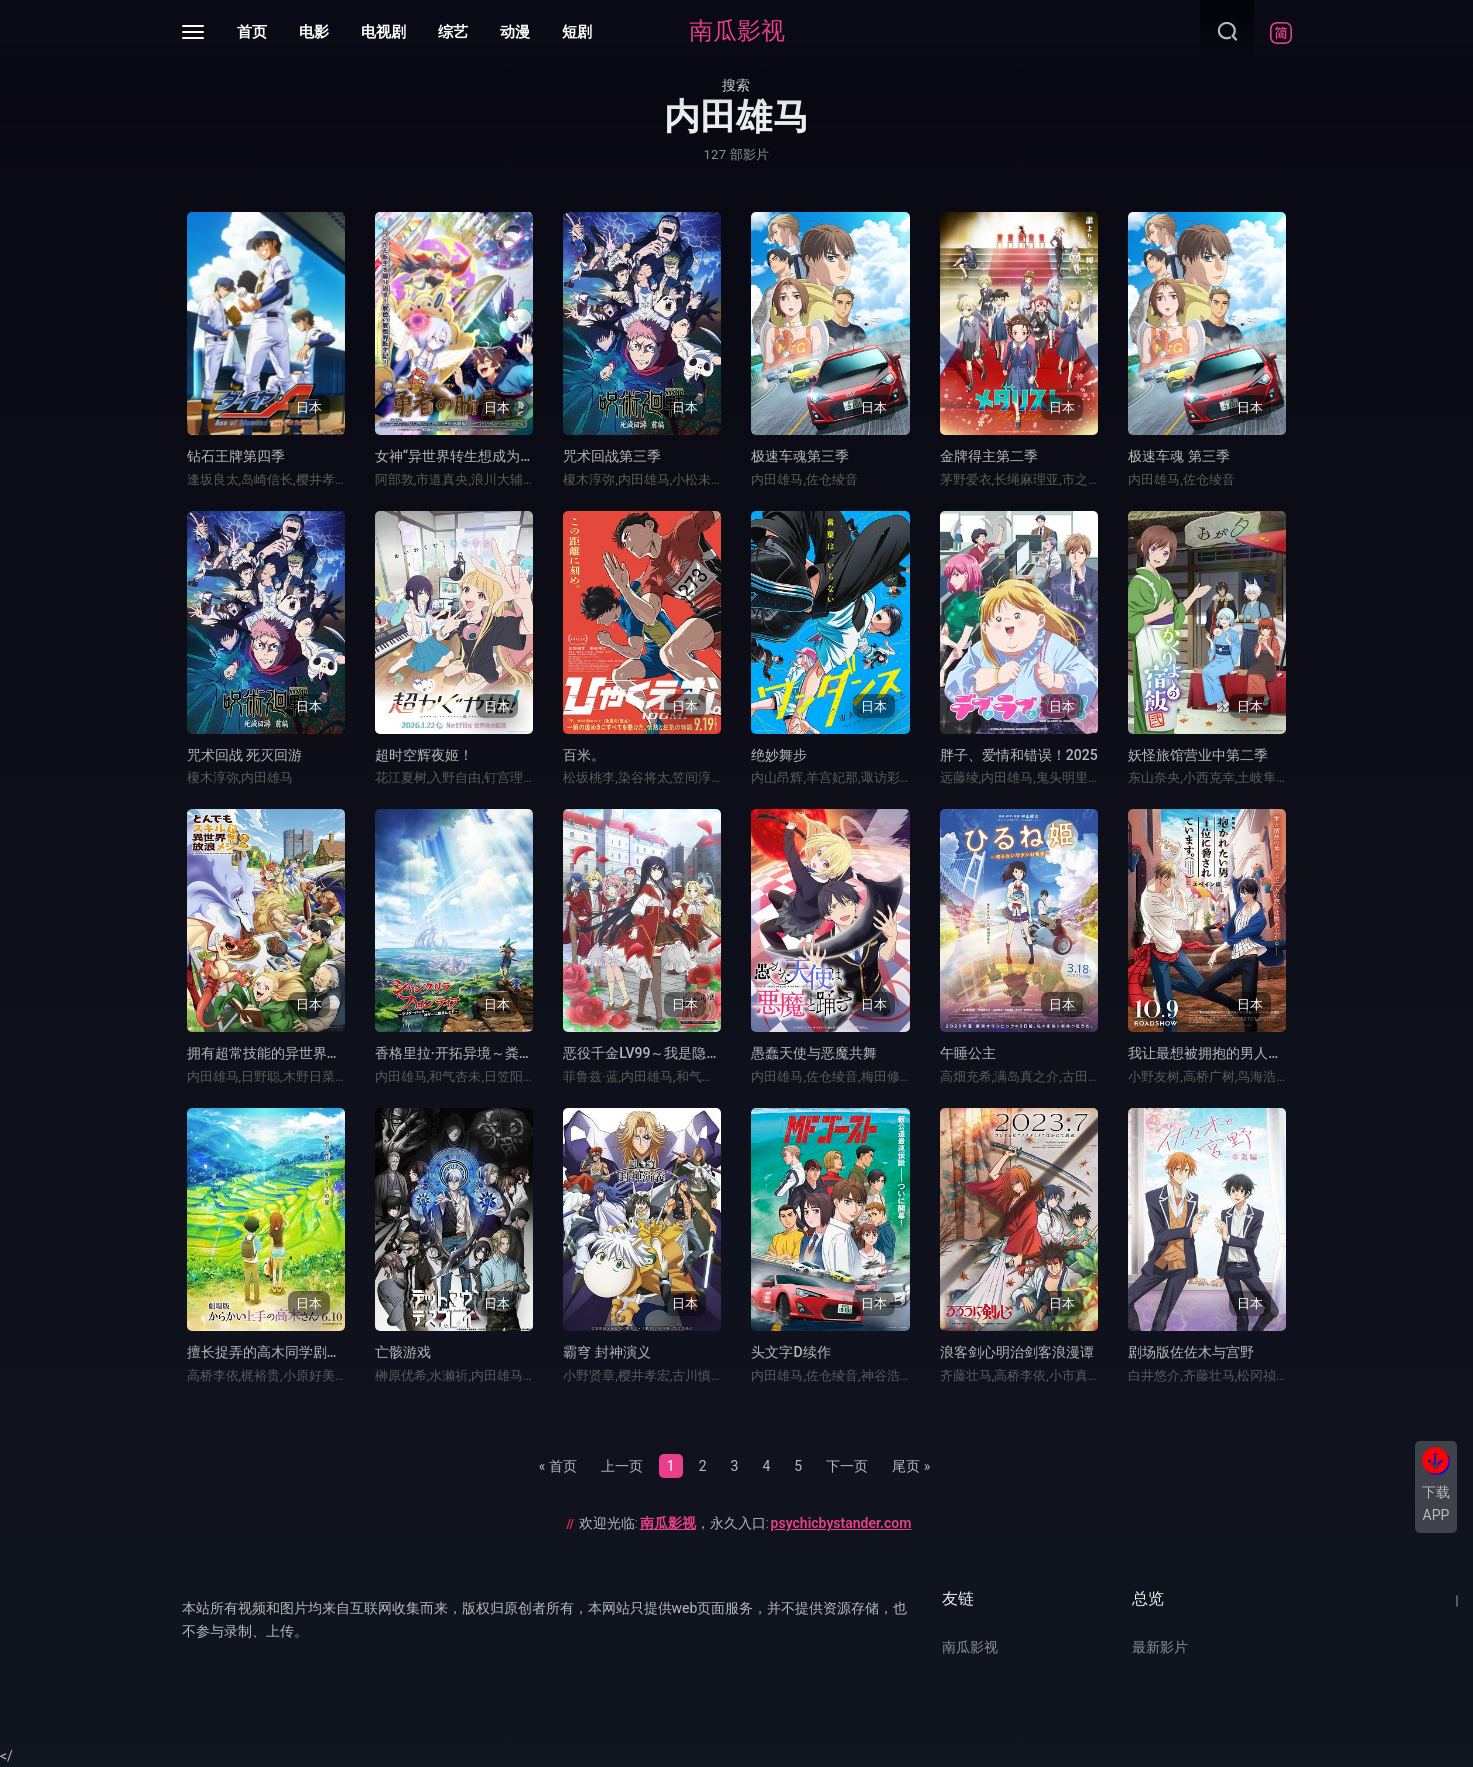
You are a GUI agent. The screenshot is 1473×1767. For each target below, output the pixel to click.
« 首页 (558, 1466)
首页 (252, 32)
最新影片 (1160, 1647)
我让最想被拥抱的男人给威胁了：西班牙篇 (1261, 1053)
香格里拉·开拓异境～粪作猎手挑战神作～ (503, 1053)
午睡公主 (968, 1053)
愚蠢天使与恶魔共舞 (814, 1053)
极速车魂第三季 (800, 456)
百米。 (584, 755)
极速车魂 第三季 (1178, 456)
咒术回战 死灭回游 (244, 755)
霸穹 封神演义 (606, 1352)
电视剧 (383, 32)
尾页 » (911, 1466)
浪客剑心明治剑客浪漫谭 (1017, 1352)
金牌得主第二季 (989, 456)
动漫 (515, 32)
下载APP (1436, 1503)
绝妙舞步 (779, 755)
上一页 (622, 1466)
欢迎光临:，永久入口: (745, 1523)
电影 (314, 32)
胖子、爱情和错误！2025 (1019, 755)
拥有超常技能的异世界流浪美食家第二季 (313, 1053)
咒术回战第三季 (612, 456)
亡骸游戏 (403, 1352)
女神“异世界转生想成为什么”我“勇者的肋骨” (511, 456)
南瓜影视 (737, 31)
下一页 (847, 1466)
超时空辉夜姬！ (424, 755)
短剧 (577, 32)
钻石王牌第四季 (236, 456)
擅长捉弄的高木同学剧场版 (271, 1352)
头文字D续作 (790, 1352)
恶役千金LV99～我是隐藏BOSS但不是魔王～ (701, 1053)
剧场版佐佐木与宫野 (1191, 1352)
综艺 (453, 32)
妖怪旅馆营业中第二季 (1198, 755)
